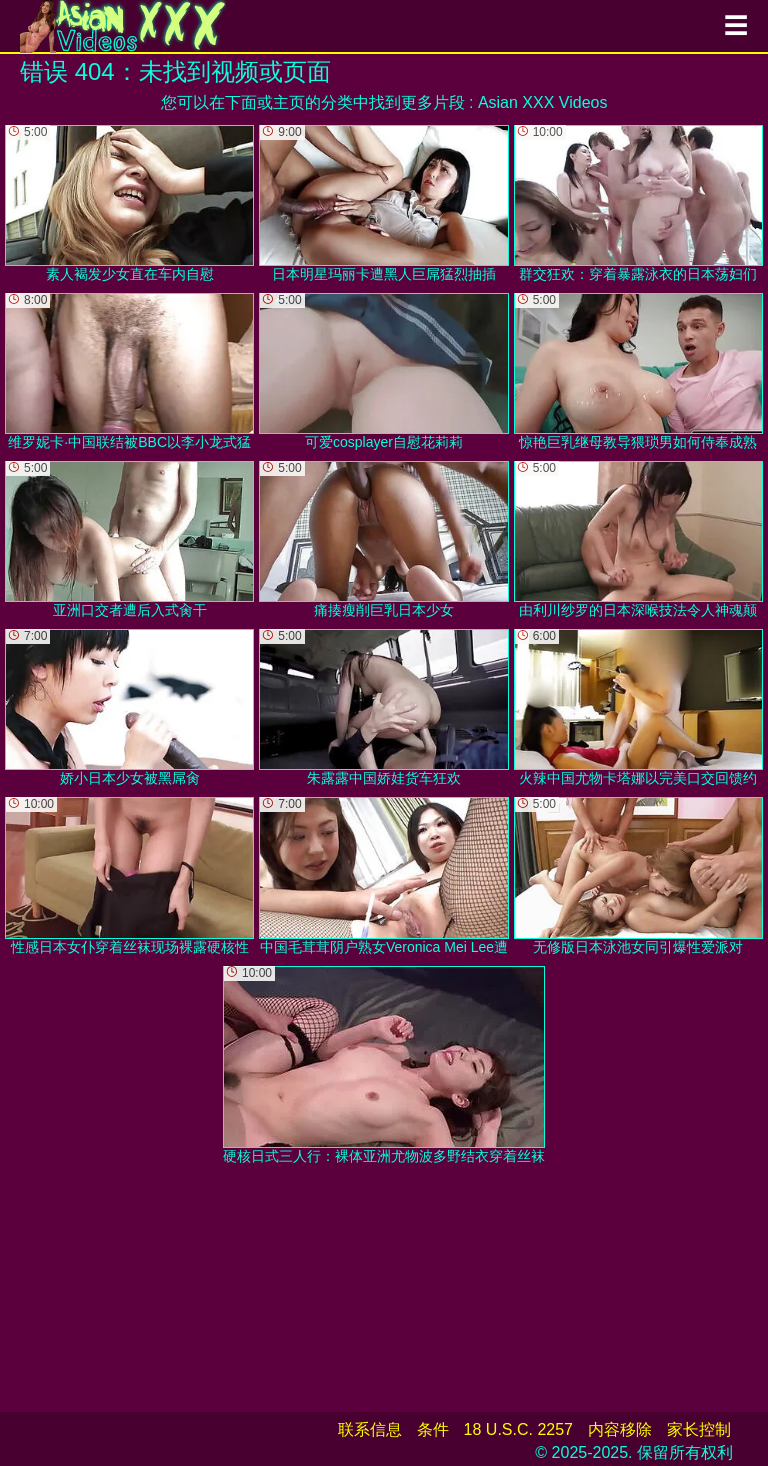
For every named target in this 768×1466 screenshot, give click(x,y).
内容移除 (620, 1429)
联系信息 (370, 1429)
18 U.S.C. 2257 (518, 1429)
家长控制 (699, 1429)
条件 (433, 1429)
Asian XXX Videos (543, 102)
